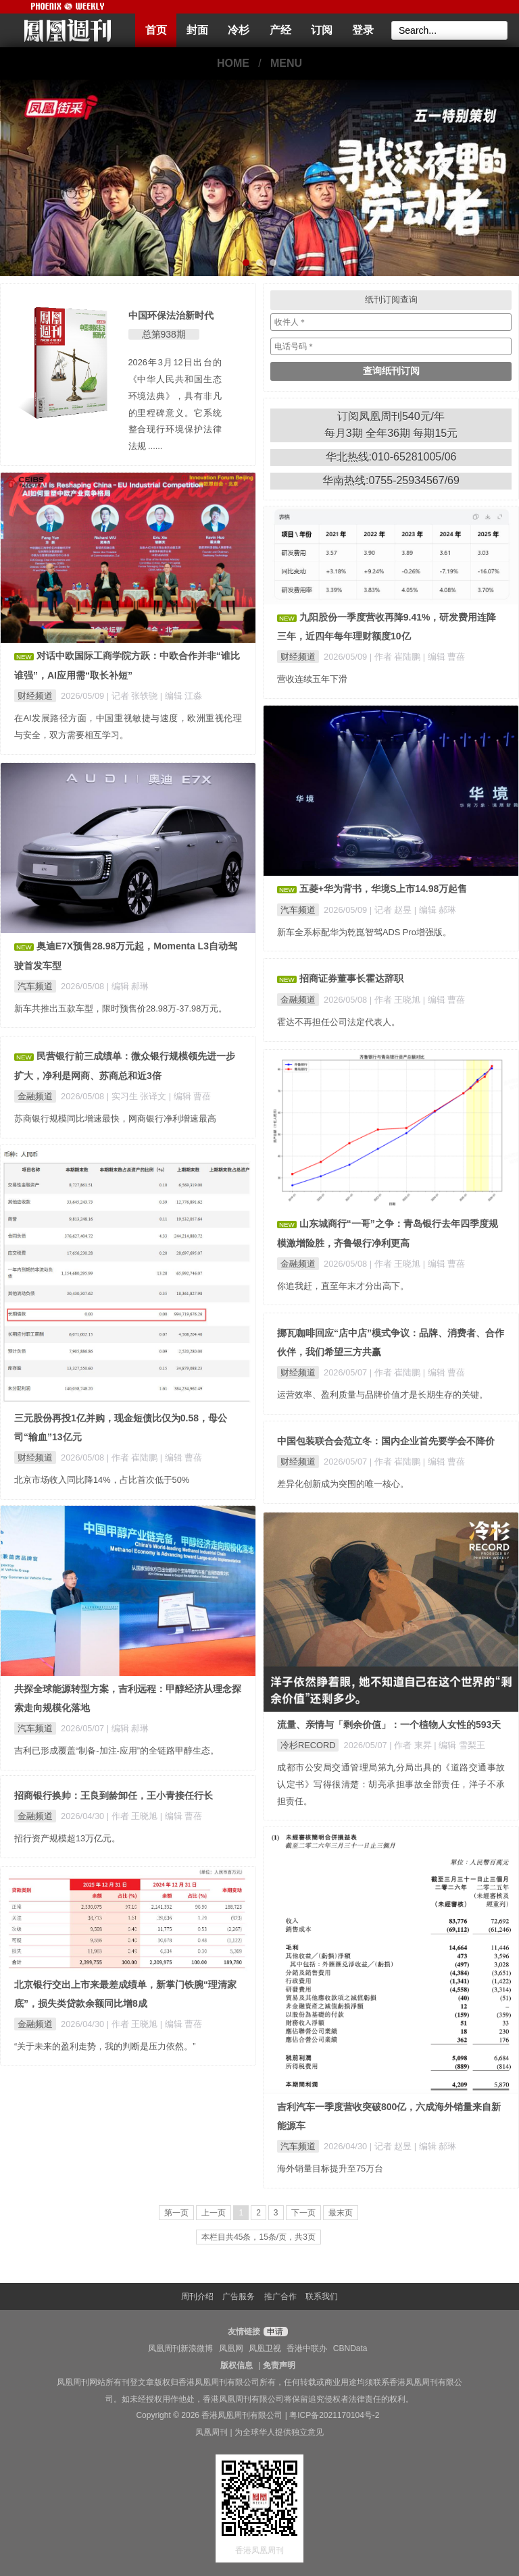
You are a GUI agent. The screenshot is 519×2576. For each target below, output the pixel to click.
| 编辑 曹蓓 (444, 657)
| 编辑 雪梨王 (459, 1745)
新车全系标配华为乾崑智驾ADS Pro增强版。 (364, 932)
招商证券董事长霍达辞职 (351, 978)
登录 (363, 30)
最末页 (340, 2212)
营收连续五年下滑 (312, 679)
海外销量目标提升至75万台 (330, 2168)
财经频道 (35, 696)
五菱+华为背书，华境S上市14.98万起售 (383, 888)
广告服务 (238, 2296)
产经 (280, 30)
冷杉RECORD (307, 1745)
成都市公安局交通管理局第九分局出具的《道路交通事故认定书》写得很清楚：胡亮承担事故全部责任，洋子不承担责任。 (391, 1784)
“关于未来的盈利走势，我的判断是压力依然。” (105, 2046)
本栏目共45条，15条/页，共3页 (258, 2237)
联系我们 (321, 2296)
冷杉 (238, 30)
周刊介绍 (197, 2296)
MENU (286, 63)
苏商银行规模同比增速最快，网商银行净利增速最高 (115, 1118)
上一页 (213, 2212)
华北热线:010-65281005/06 (391, 457)
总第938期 (164, 334)
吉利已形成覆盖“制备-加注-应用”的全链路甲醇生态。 (116, 1750)
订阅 (321, 30)
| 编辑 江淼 (181, 696)
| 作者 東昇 (411, 1745)
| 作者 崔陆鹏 (396, 657)
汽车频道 (298, 910)
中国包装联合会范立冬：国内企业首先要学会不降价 (386, 1441)
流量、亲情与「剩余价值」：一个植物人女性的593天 (389, 1724)
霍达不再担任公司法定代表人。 (338, 1022)
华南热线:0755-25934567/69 (391, 480)
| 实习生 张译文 (138, 1096)
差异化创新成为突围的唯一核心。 (343, 1484)
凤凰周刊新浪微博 (180, 2348)
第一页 (176, 2212)
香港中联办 (307, 2348)
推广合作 (280, 2296)
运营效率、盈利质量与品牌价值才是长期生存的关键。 (382, 1395)
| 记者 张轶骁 (133, 696)
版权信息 (236, 2365)
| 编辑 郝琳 (435, 910)
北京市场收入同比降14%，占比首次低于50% (101, 1480)
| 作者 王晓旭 (396, 1000)
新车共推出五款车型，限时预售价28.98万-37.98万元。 (120, 1008)
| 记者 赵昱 (392, 910)
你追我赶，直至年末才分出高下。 (343, 1286)
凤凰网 (231, 2348)
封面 (197, 30)
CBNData (350, 2348)
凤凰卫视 (265, 2348)
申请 (274, 2331)
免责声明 (279, 2365)
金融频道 (298, 1000)
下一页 (303, 2212)
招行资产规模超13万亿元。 (67, 1838)
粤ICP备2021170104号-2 (334, 2415)
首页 (156, 30)
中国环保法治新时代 (171, 315)
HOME (233, 63)
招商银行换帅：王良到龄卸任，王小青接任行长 (113, 1795)
